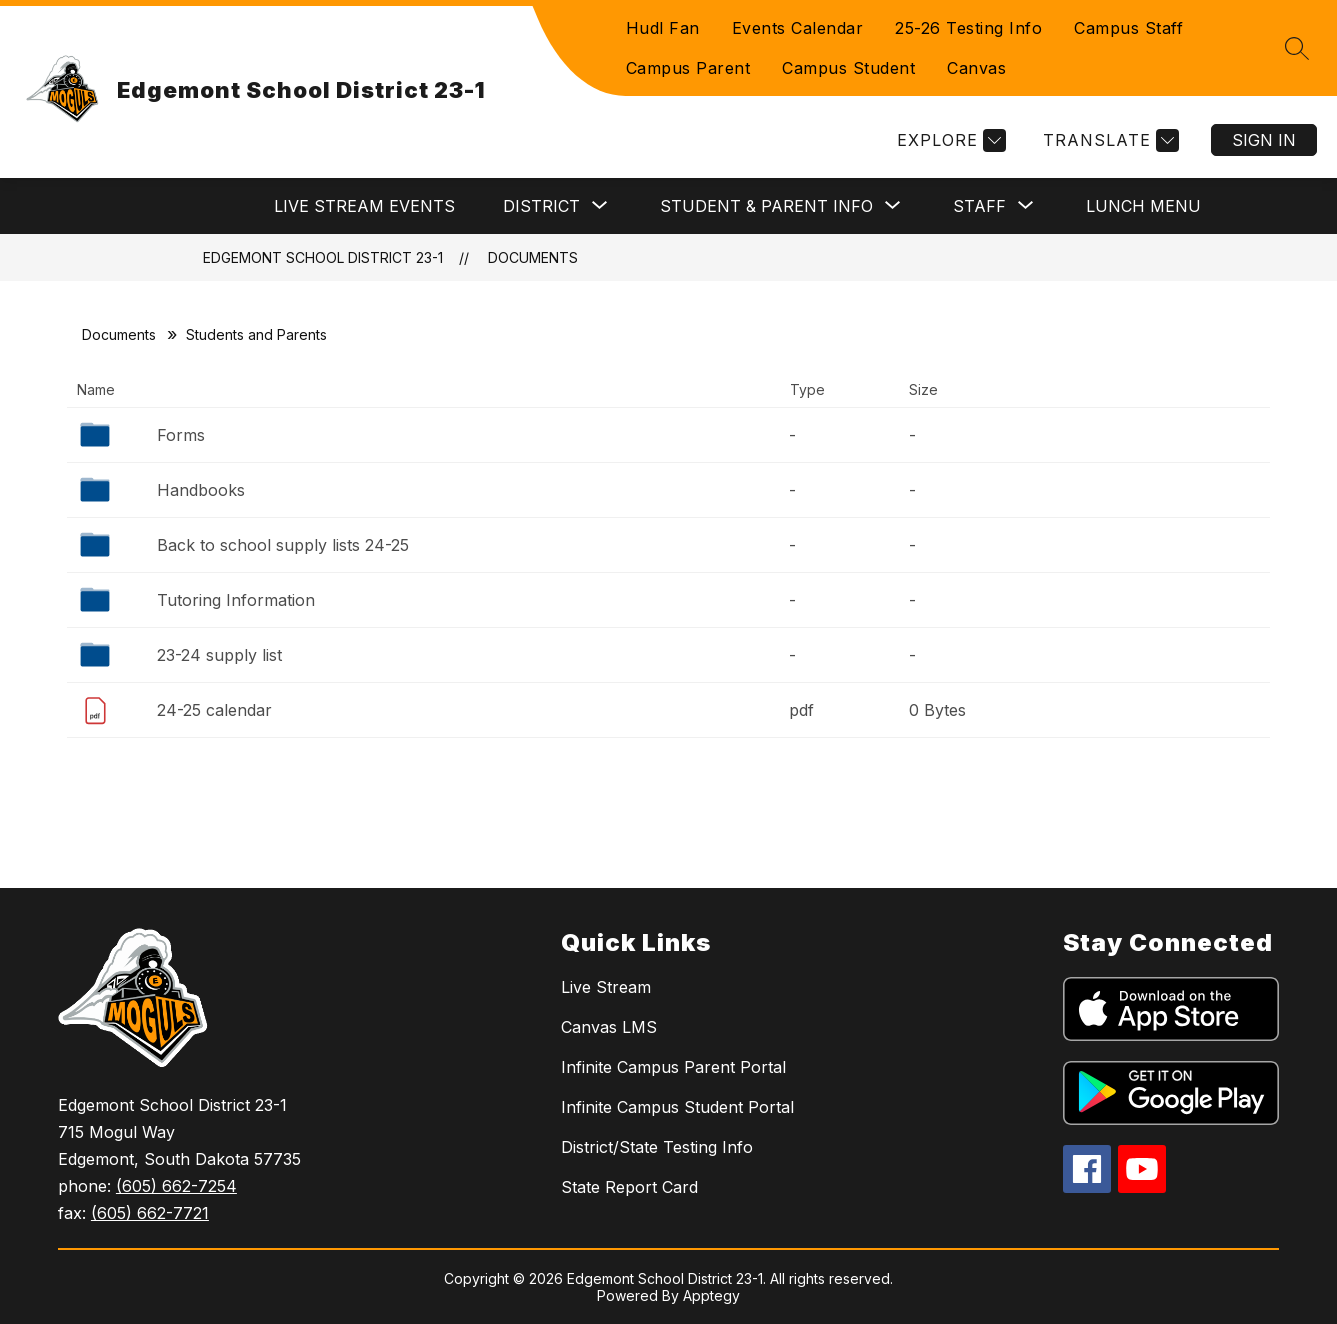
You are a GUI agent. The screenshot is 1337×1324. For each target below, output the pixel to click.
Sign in (1264, 140)
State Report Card (629, 1187)
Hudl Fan (663, 28)
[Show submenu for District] (541, 206)
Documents (533, 257)
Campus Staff (1128, 28)
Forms (181, 435)
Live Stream (606, 987)
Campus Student (848, 68)
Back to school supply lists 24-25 (283, 545)
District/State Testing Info (657, 1147)
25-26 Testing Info (968, 28)
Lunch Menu (1143, 206)
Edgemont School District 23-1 (323, 257)
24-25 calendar (214, 710)
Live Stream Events (364, 206)
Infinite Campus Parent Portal (673, 1067)
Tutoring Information (236, 600)
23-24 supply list (219, 655)
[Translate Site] (1108, 140)
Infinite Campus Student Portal (677, 1107)
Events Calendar (798, 28)
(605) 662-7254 (176, 1186)
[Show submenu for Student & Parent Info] (766, 206)
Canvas (976, 68)
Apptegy (711, 1295)
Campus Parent (688, 68)
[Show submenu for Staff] (979, 206)
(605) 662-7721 (150, 1213)
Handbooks (201, 490)
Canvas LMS (609, 1027)
